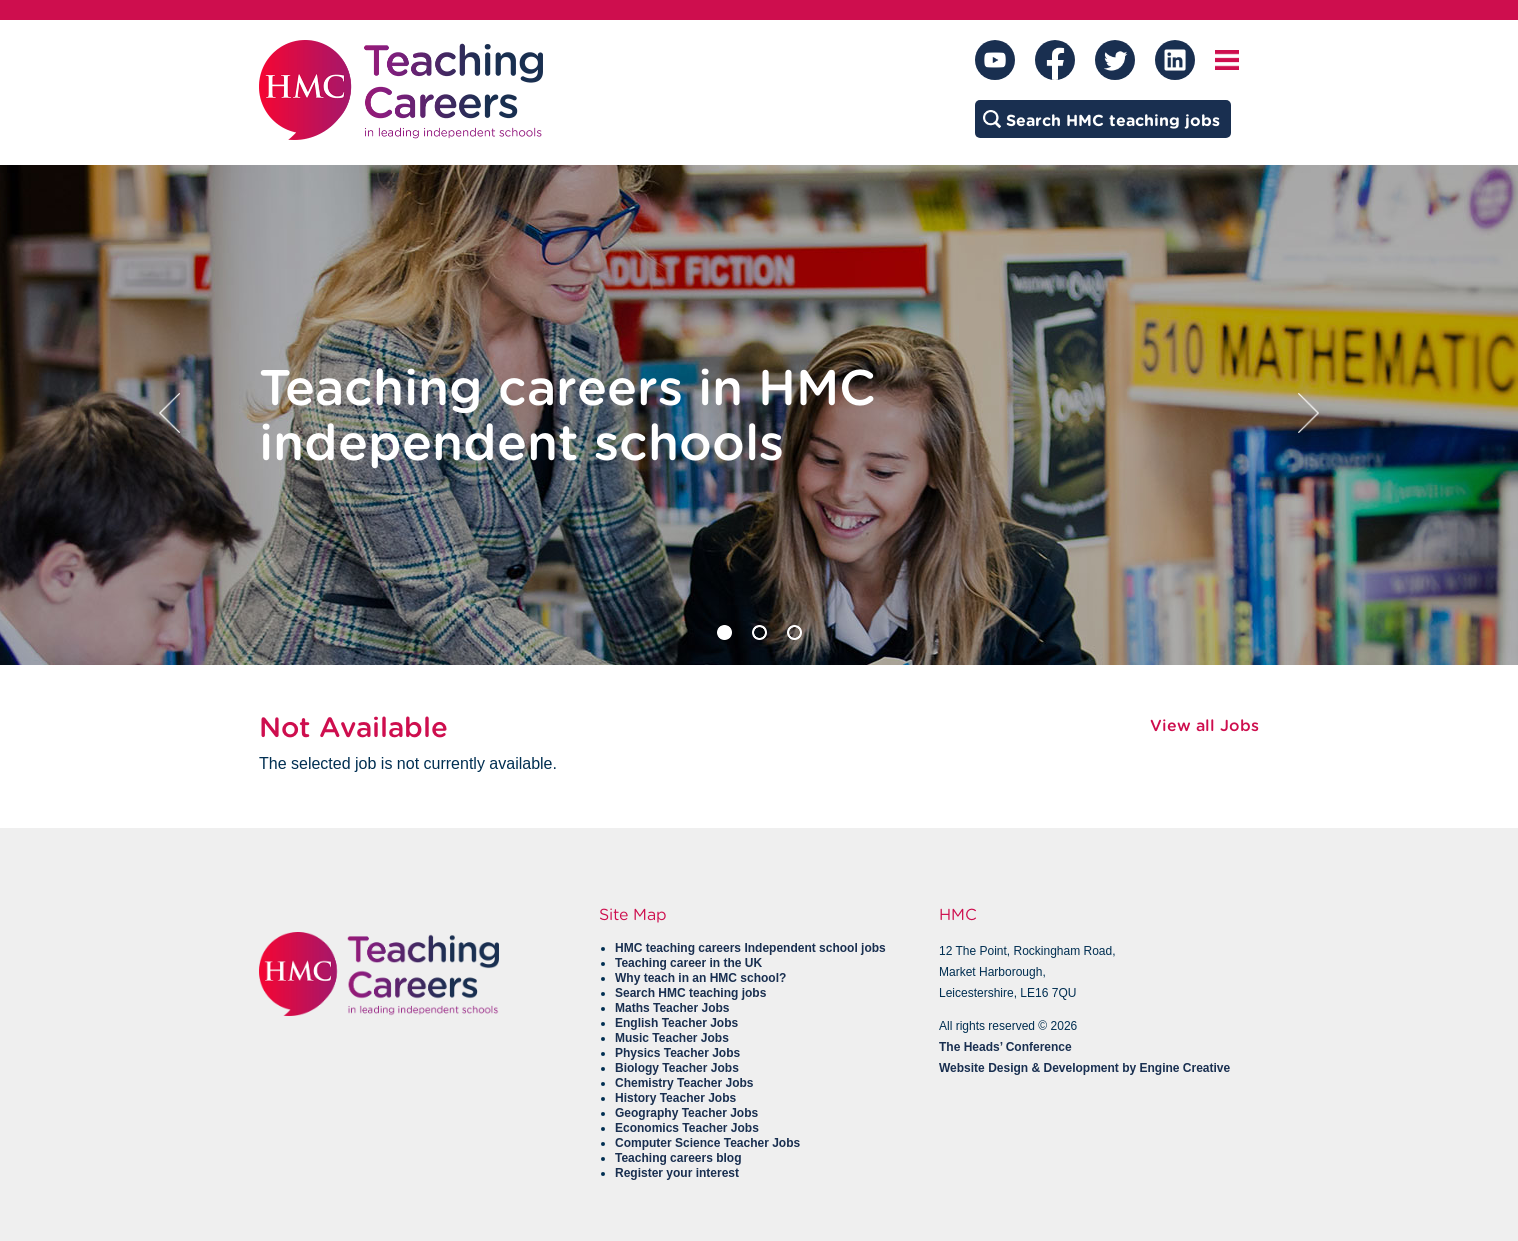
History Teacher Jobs (675, 1098)
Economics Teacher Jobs (687, 1128)
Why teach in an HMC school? (700, 978)
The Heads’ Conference (1005, 1047)
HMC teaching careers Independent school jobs (750, 948)
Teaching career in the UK (688, 963)
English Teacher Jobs (676, 1023)
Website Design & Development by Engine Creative (1084, 1068)
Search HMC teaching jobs (690, 993)
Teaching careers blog (678, 1158)
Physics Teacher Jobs (677, 1053)
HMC (958, 914)
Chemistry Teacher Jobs (684, 1083)
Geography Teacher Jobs (686, 1113)
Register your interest (677, 1173)
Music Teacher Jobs (672, 1038)
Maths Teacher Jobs (672, 1008)
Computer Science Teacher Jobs (707, 1143)
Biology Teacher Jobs (677, 1068)
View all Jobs (1204, 725)
